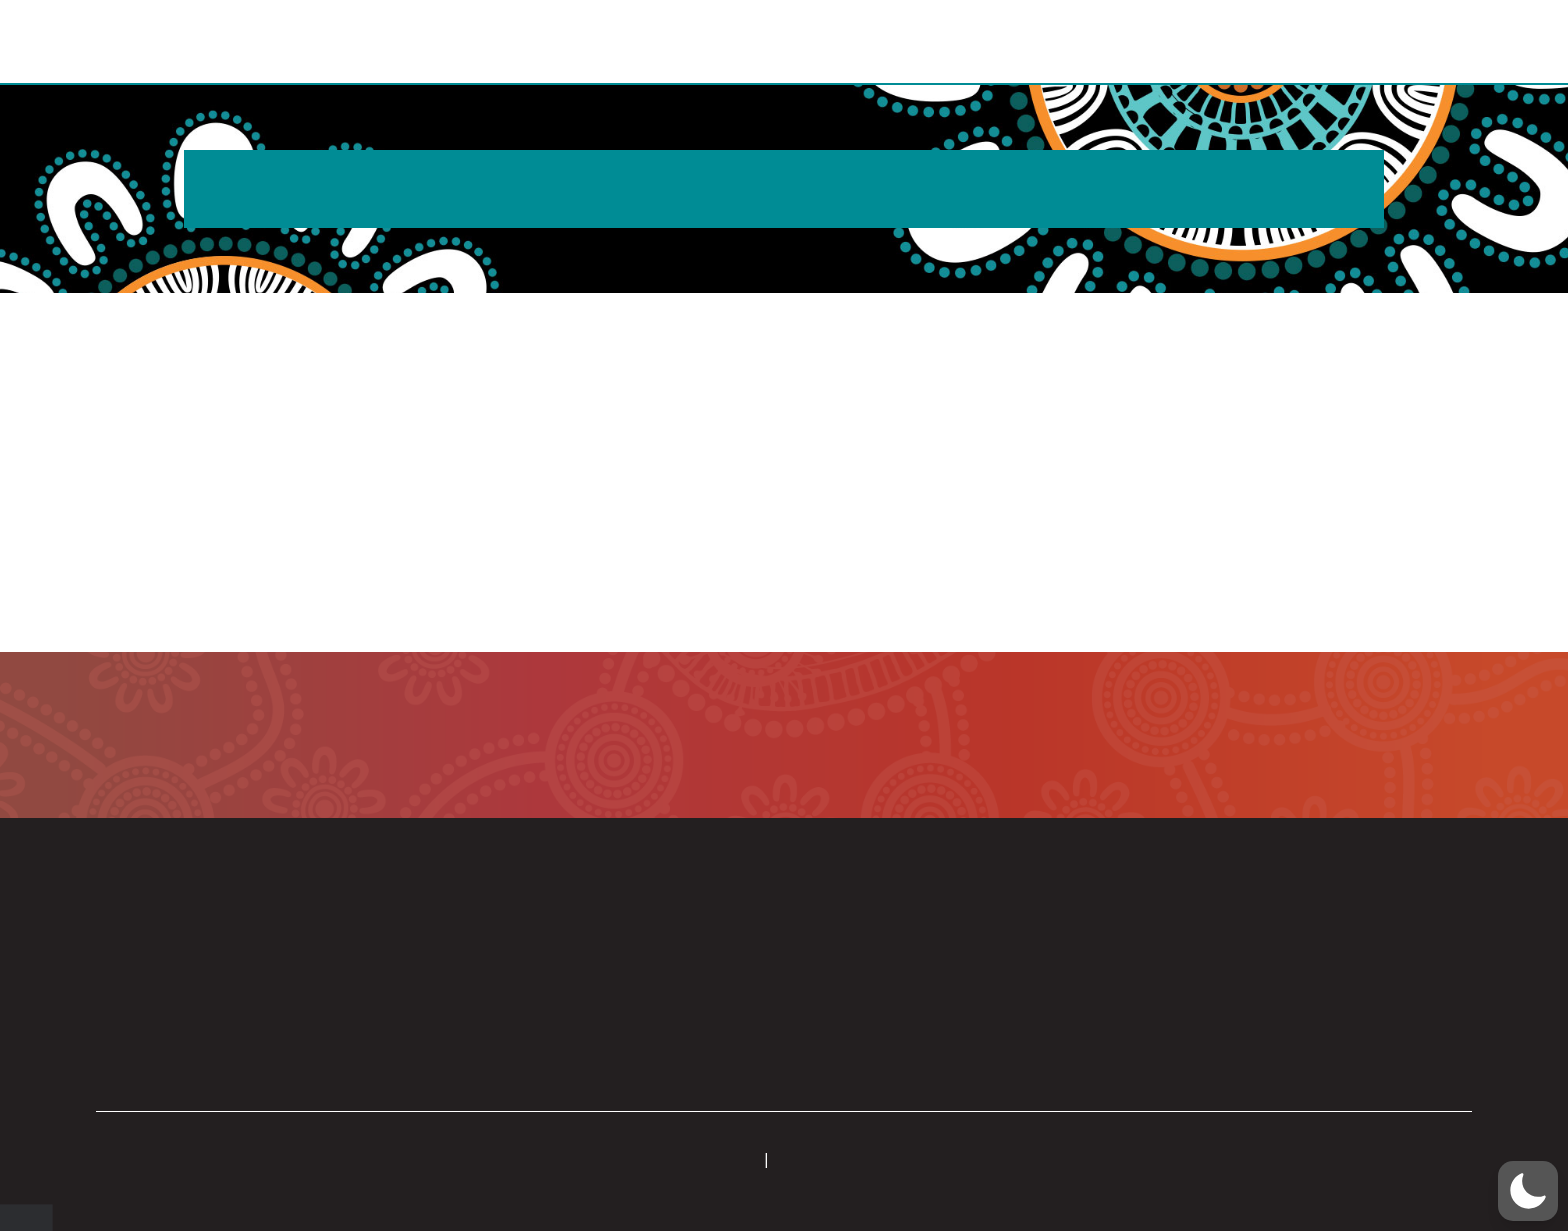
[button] (1406, 43)
